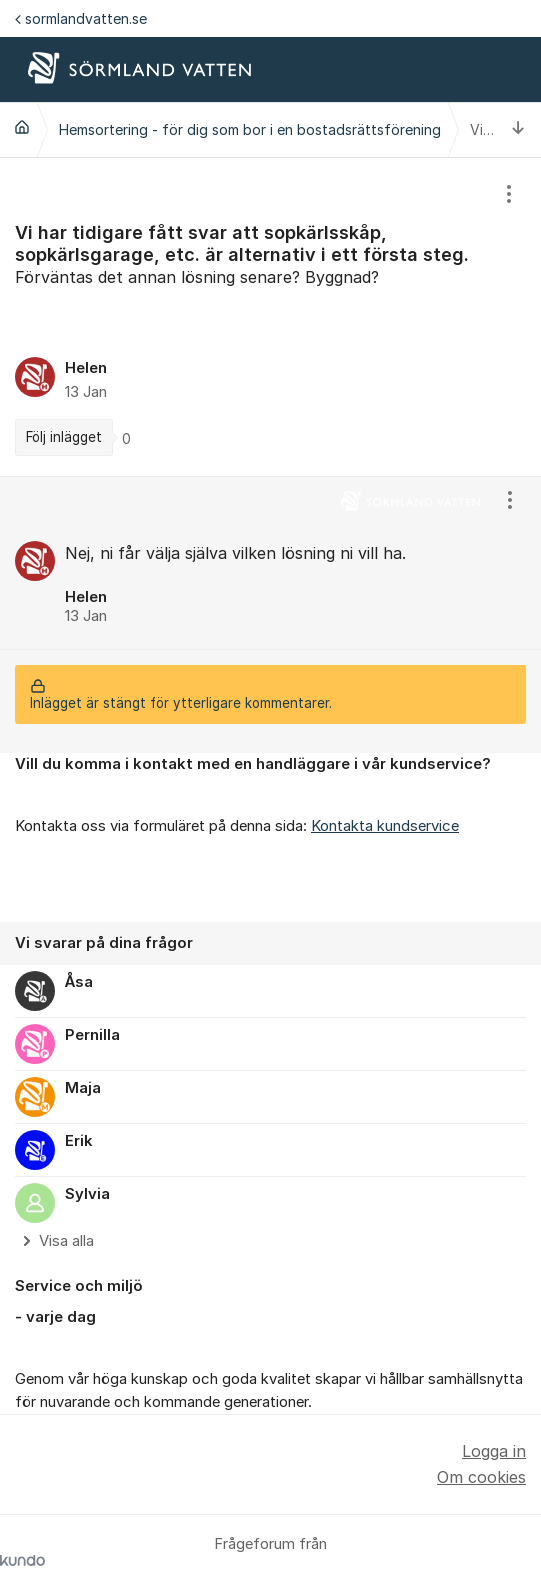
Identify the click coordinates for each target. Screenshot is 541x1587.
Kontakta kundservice (385, 826)
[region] (270, 317)
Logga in (494, 1451)
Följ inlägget (64, 437)
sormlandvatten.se (81, 18)
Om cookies (481, 1477)
